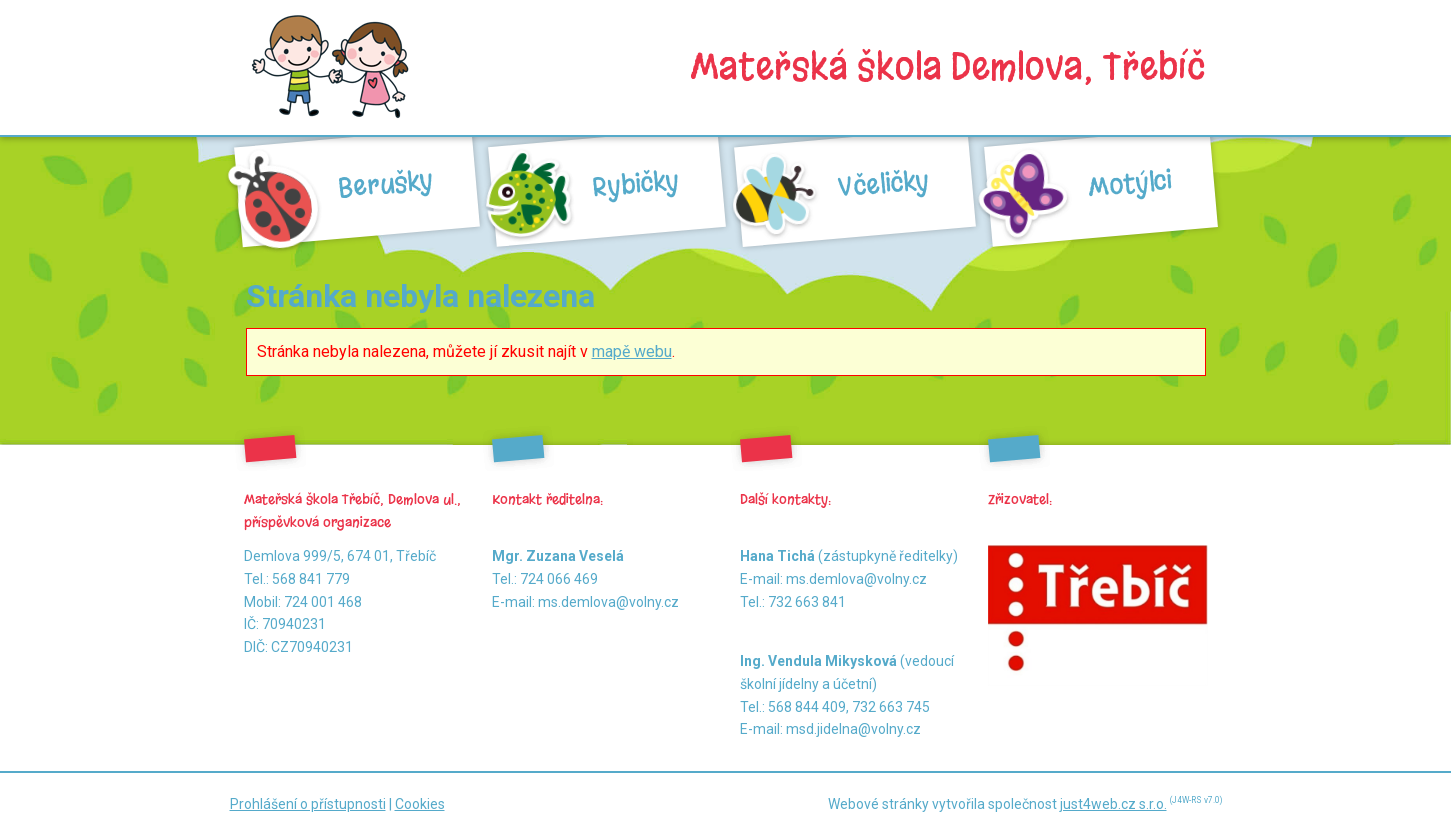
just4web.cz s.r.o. (1113, 804)
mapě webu (632, 351)
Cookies (420, 804)
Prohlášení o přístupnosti (308, 804)
